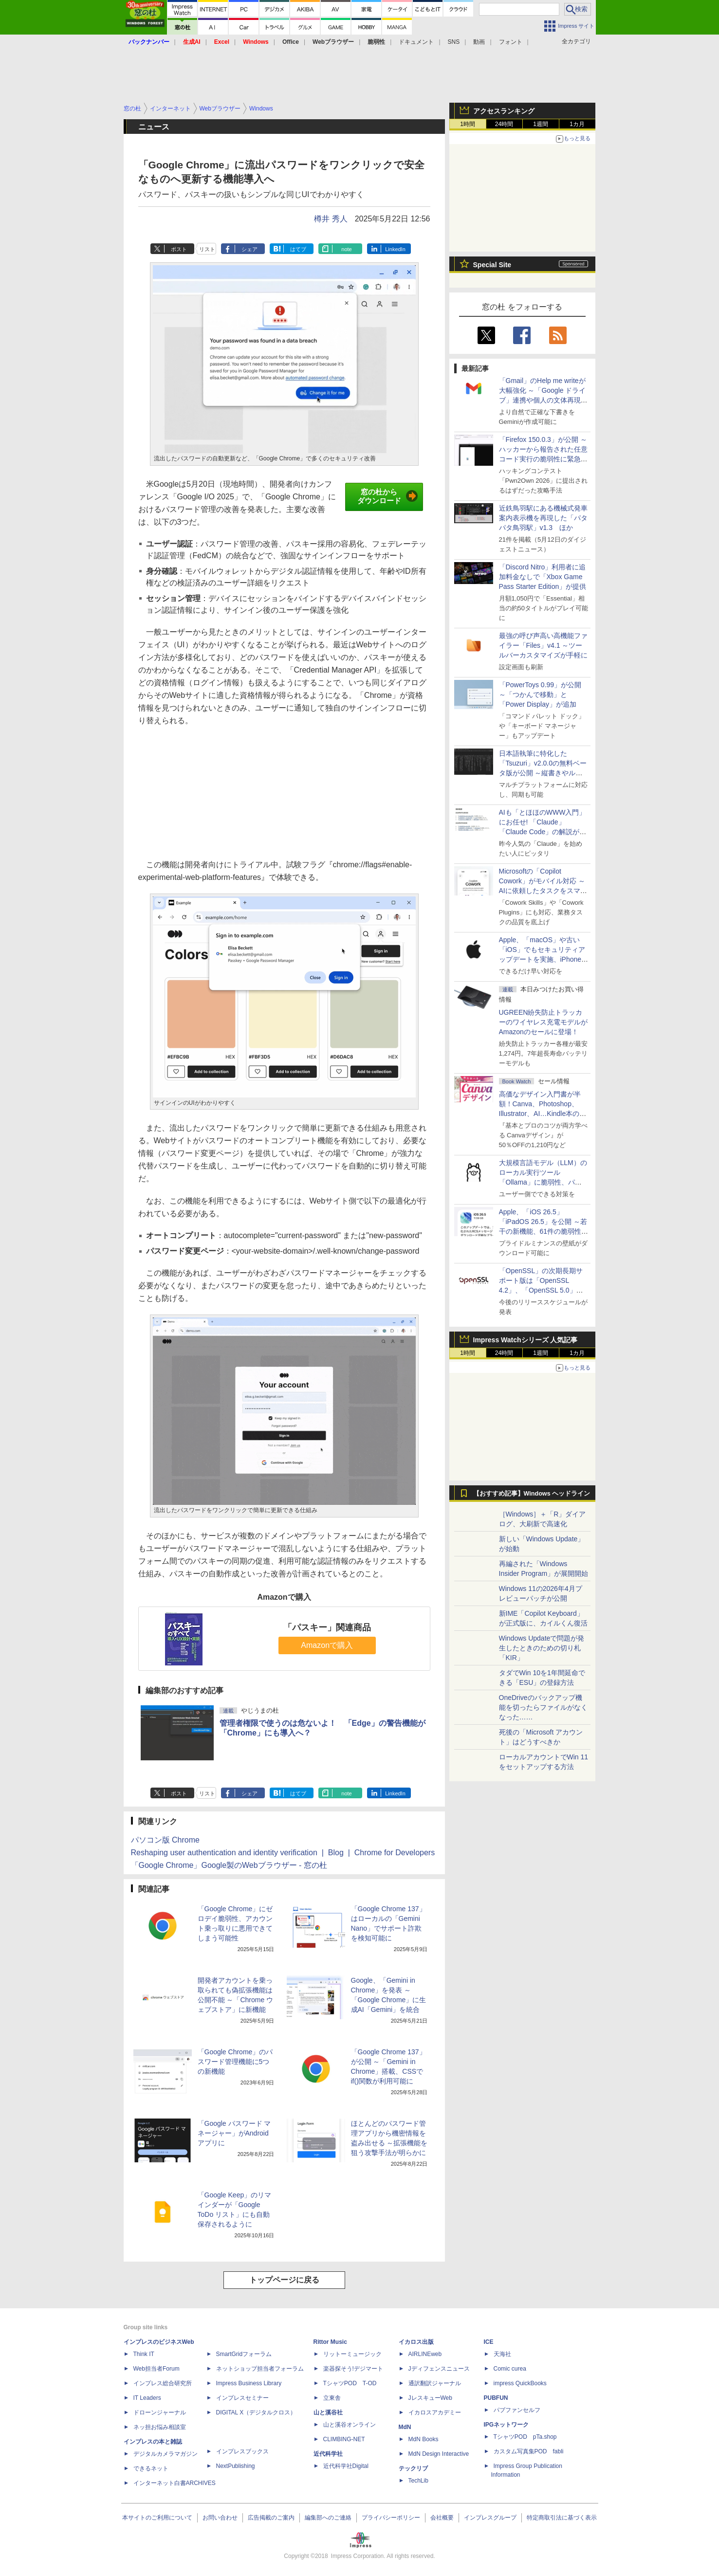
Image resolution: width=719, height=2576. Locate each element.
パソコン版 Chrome (165, 1840)
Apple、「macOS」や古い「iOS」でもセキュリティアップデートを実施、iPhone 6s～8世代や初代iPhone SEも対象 (542, 959)
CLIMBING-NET (344, 2439)
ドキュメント (416, 41)
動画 (479, 41)
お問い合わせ (220, 2517)
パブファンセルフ (517, 2410)
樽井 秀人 (330, 219)
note (346, 249)
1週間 (540, 124)
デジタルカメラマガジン (165, 2453)
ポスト (179, 249)
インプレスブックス (242, 2451)
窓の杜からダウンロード (387, 496)
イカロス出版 (416, 2341)
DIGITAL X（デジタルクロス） (256, 2412)
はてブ (298, 249)
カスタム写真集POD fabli (529, 2451)
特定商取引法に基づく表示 (562, 2517)
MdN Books (423, 2439)
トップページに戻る (284, 2280)
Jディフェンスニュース (439, 2368)
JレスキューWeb (430, 2397)
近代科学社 (328, 2453)
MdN (405, 2427)
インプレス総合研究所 (162, 2383)
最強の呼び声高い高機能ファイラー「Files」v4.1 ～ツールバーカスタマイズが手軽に (543, 645)
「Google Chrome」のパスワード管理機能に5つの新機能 (235, 2061)
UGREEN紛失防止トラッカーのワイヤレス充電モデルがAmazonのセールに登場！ (543, 1022)
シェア (249, 249)
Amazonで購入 (327, 1645)
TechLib (418, 2480)
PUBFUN (496, 2397)
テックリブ (413, 2468)
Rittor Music (330, 2341)
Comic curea (510, 2368)
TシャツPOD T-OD (350, 2383)
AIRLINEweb (425, 2354)
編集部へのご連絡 (328, 2517)
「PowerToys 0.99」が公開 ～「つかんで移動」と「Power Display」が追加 (540, 694)
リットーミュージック (352, 2354)
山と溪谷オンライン (349, 2424)
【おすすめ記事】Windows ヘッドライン (531, 1493)
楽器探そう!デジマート (353, 2368)
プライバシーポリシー (391, 2517)
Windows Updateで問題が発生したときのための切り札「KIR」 (542, 1648)
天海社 (502, 2354)
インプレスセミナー (242, 2397)
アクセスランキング (504, 111)
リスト (207, 249)
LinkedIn (395, 249)
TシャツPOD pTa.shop (525, 2436)
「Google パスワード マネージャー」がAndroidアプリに (234, 2133)
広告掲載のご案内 (271, 2517)
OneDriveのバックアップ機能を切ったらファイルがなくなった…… (543, 1707)
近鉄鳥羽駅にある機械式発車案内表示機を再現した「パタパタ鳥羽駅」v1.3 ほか (543, 517)
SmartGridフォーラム (244, 2354)
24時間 (504, 124)
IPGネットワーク (506, 2424)
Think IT (143, 2354)
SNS (454, 41)
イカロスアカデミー (434, 2412)
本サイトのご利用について (157, 2517)
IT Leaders (147, 2397)
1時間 (467, 124)
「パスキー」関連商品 (327, 1627)
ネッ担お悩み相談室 (159, 2427)
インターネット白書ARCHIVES (174, 2483)
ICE (489, 2341)
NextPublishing (235, 2466)
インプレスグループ (490, 2517)
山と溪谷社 (328, 2412)
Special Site (492, 265)
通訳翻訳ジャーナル (434, 2383)
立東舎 (332, 2397)
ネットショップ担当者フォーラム (260, 2368)
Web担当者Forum (156, 2368)
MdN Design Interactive (438, 2453)
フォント (510, 41)
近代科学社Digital (346, 2466)
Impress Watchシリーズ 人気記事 (525, 1340)
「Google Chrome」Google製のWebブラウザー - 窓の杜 (229, 1865)
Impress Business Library (249, 2383)
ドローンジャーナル (159, 2412)
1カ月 (577, 124)
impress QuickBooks (520, 2383)
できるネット (150, 2468)
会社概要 (442, 2517)
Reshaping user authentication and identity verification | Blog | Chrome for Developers (283, 1852)
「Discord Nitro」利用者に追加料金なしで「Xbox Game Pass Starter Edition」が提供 (543, 576)
